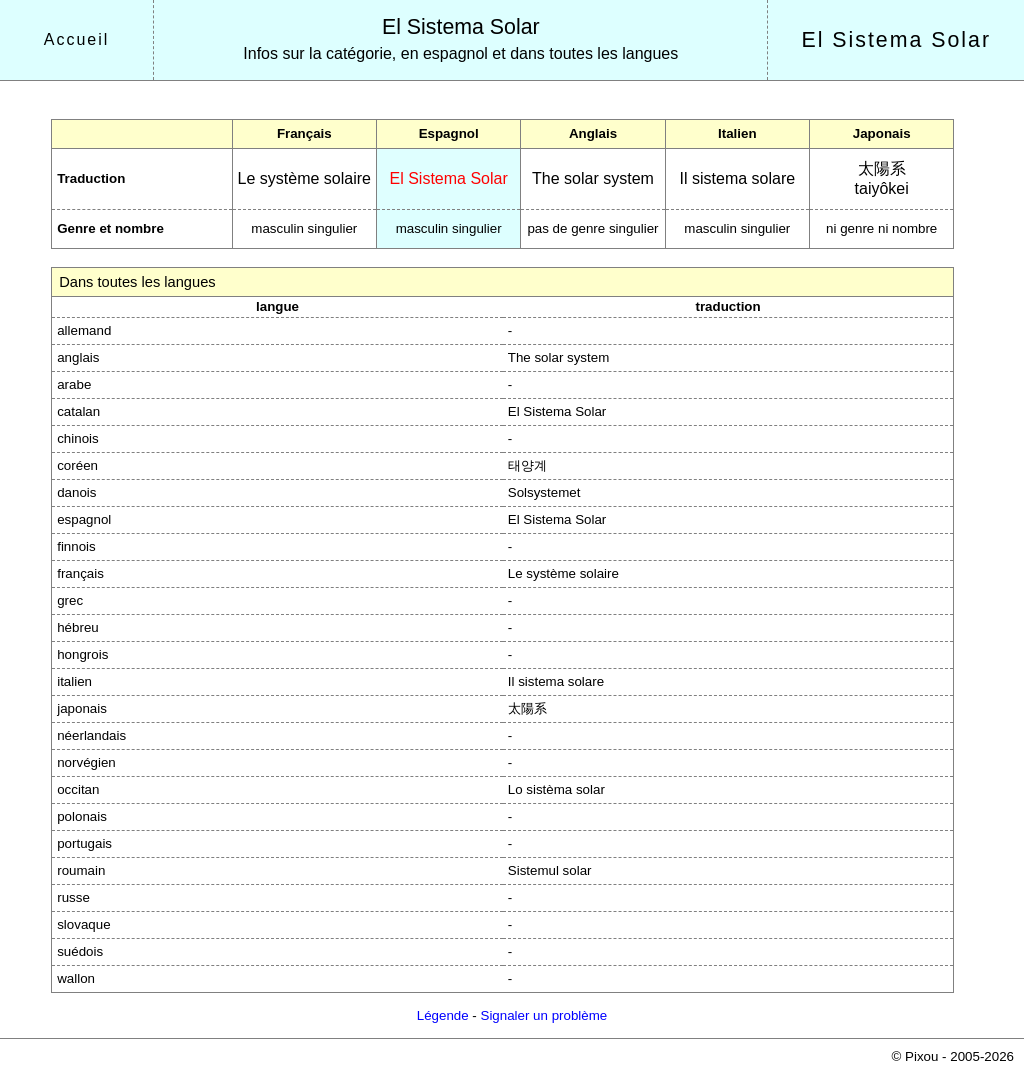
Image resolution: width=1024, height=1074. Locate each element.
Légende (443, 1015)
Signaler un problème (544, 1015)
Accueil (77, 39)
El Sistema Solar (461, 27)
